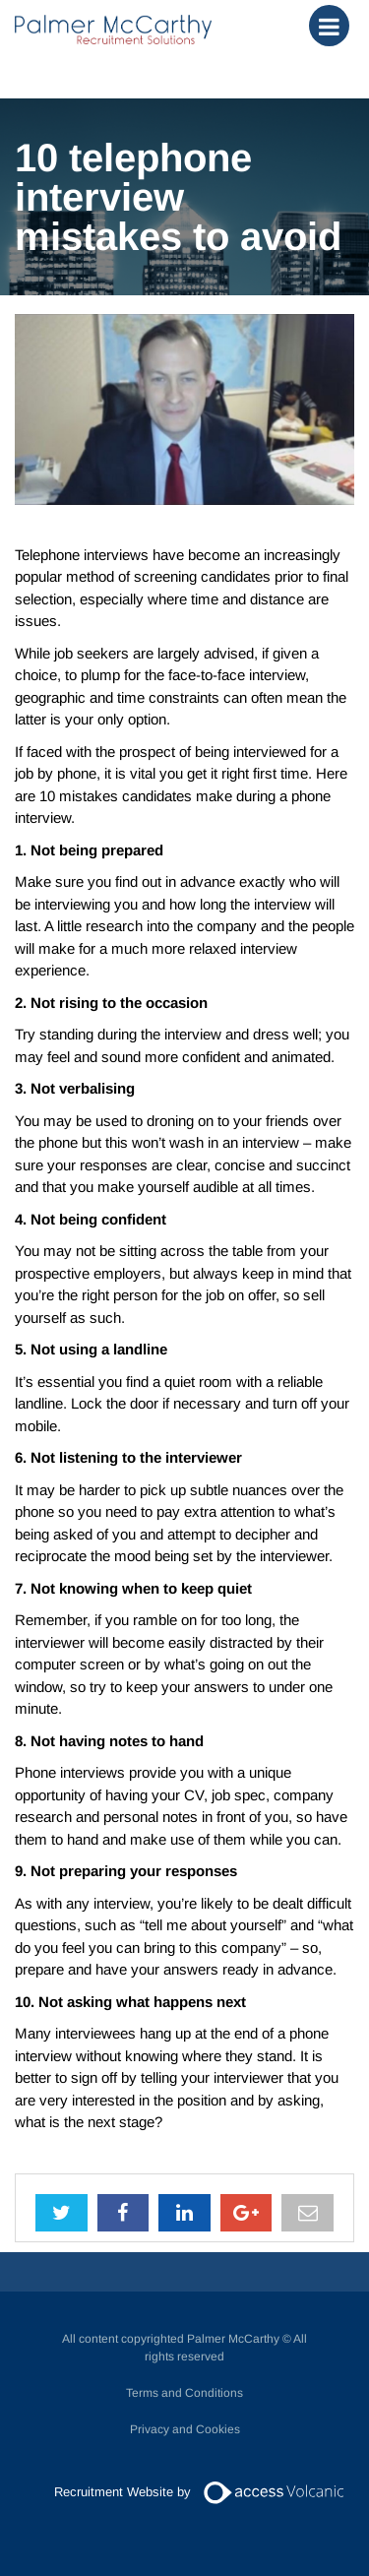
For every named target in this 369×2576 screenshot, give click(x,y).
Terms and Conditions (184, 2393)
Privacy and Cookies (185, 2429)
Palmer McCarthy (113, 29)
